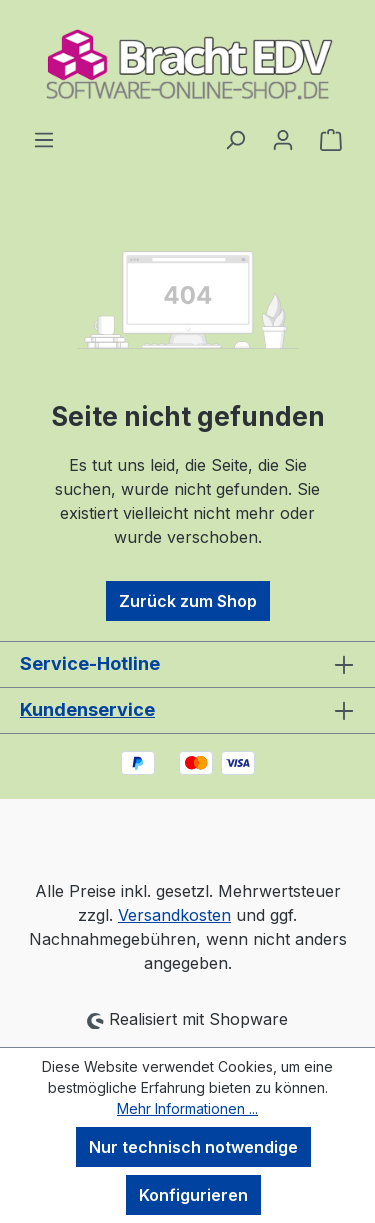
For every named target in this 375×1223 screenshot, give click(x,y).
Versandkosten (174, 915)
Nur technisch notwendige (193, 1147)
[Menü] (44, 139)
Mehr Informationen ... (187, 1108)
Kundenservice (87, 709)
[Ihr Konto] (283, 139)
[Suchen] (235, 139)
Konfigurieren (193, 1195)
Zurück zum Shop (188, 601)
